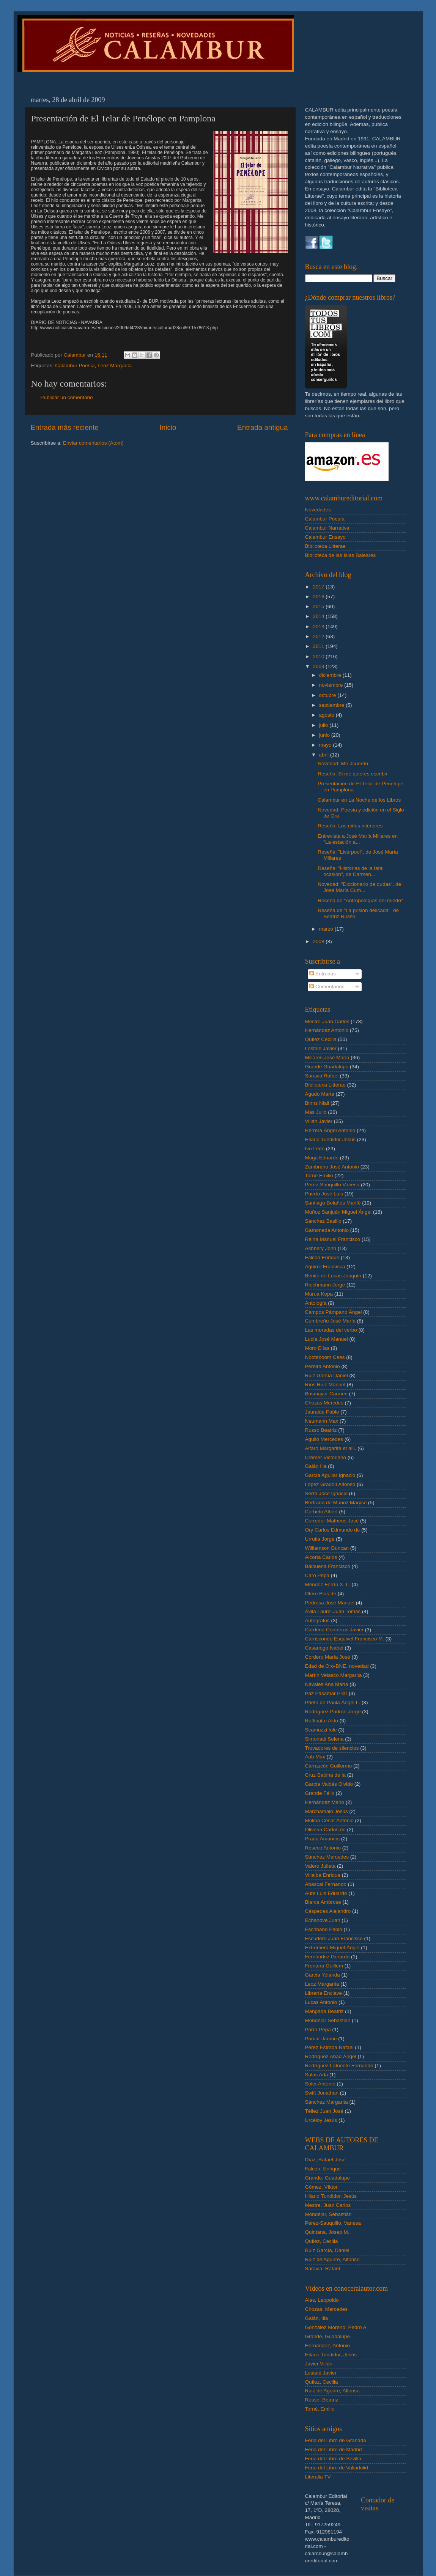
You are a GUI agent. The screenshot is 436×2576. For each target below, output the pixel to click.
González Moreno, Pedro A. (336, 2327)
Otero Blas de (321, 1593)
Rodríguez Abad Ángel (330, 2056)
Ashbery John (321, 1248)
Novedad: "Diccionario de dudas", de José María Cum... (359, 887)
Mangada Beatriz (324, 2011)
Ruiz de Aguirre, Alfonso (332, 2259)
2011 (319, 646)
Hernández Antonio (327, 1030)
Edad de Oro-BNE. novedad (337, 1666)
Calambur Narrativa (327, 528)
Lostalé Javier (321, 1048)
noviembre (332, 685)
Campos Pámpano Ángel (333, 1312)
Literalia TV (318, 2477)
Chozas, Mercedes (326, 2309)
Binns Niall (317, 1103)
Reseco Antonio (323, 1848)
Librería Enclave (323, 1993)
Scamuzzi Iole (321, 1730)
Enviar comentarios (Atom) (93, 443)
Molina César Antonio (329, 1820)
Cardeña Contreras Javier (334, 1629)
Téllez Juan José (324, 2111)
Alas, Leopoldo (322, 2300)
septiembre (332, 705)
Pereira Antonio (322, 1366)
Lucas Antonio (321, 2002)
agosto (327, 715)
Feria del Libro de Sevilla (333, 2458)
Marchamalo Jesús (326, 1811)
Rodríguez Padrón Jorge (333, 1711)
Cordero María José (327, 1657)
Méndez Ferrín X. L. (327, 1584)
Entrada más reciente (65, 427)
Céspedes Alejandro (328, 1911)
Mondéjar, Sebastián (328, 2214)
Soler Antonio (320, 2084)
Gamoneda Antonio (327, 1230)
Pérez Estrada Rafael (329, 2047)
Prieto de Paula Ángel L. (332, 1702)
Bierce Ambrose (323, 1902)
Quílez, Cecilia (321, 2241)
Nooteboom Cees (325, 1357)
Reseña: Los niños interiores (350, 826)
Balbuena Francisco (327, 1566)
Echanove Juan (322, 1920)
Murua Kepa (319, 1294)
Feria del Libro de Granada (335, 2440)
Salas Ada (316, 2074)
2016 (319, 596)
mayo (326, 745)
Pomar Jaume (321, 2038)
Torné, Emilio (320, 2409)
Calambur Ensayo (325, 537)
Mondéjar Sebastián (328, 2020)
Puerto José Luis (324, 1194)
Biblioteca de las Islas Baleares (340, 555)
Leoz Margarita (115, 365)
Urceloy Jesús (321, 2120)
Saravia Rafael (322, 1076)
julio (324, 725)
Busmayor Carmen (326, 1394)
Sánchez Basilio (323, 1221)
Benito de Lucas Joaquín (333, 1276)
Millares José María (327, 1057)
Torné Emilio (319, 1175)
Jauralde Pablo (322, 1412)
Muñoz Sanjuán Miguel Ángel (338, 1212)
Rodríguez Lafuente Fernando (339, 2065)
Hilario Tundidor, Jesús (331, 2196)
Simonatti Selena (324, 1739)
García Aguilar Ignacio (330, 1475)
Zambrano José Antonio (332, 1167)
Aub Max (315, 1757)
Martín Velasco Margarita (333, 1675)
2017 (319, 587)
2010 (319, 656)
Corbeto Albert (321, 1511)
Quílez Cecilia (321, 1039)
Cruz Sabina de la (325, 1775)
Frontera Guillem (324, 1966)
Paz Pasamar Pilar (326, 1693)
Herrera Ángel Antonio (330, 1130)
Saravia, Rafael (322, 2268)
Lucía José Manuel (326, 1339)
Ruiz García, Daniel (327, 2250)
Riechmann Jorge (325, 1285)
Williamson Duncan (327, 1548)
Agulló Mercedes (324, 1439)
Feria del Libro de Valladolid (336, 2468)
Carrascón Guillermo (328, 1766)
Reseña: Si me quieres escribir (352, 774)
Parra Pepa (318, 2029)
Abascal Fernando (326, 1884)
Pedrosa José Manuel (330, 1603)
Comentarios (326, 986)
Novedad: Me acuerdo (343, 763)
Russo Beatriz (321, 1430)
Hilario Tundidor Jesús (330, 1139)
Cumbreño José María (330, 1321)
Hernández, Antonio (327, 2345)
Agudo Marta (319, 1094)
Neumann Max (321, 1421)
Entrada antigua (262, 427)
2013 (319, 626)
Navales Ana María (326, 1684)
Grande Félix (319, 1793)
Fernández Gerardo (327, 1957)
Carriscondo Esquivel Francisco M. (344, 1639)
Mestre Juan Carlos (327, 1021)
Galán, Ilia (316, 2318)
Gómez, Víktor (321, 2187)
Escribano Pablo (323, 1929)
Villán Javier (319, 1121)
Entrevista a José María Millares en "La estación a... (358, 839)
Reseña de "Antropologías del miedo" (360, 900)
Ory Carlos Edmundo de (332, 1530)
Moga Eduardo (322, 1158)
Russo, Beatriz (321, 2400)
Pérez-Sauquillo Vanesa (332, 1184)
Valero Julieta (320, 1866)
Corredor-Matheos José (332, 1521)
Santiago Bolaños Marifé (333, 1203)
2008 (319, 941)
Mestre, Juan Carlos (328, 2205)
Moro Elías (317, 1348)
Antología (316, 1303)
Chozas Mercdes (324, 1403)
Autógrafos (317, 1620)
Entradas (322, 974)
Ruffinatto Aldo (321, 1721)
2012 (319, 636)
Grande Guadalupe (327, 1066)
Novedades (318, 510)
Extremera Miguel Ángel (332, 1947)
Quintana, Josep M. (327, 2232)
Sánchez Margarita (326, 2102)
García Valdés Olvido (329, 1784)
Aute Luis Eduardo (326, 1893)
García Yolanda (322, 1975)
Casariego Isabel (324, 1648)
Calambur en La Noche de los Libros (359, 800)
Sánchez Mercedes (327, 1857)
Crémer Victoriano (325, 1457)
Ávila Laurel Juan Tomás (333, 1611)
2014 (319, 616)
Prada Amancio (322, 1839)
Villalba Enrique (323, 1875)
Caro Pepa (317, 1575)
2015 (319, 606)
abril (324, 755)
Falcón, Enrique (323, 2169)
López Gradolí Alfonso (330, 1484)
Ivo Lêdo (315, 1148)
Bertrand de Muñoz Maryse (336, 1502)
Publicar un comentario (67, 397)
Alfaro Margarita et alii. (330, 1448)
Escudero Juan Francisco (334, 1938)
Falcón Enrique (322, 1257)
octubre (328, 695)
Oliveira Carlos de (325, 1829)
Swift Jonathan (322, 2093)
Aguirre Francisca (325, 1266)
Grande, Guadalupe (327, 2178)
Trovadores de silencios (332, 1748)
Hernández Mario (325, 1802)
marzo (327, 929)
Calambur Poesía (74, 365)
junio (325, 735)
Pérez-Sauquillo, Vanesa (333, 2223)
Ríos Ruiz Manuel (325, 1384)
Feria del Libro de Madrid (333, 2449)
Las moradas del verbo (331, 1330)
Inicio (168, 427)
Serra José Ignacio (326, 1493)
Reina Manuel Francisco (332, 1239)
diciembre (331, 675)
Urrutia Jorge (320, 1539)
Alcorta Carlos (321, 1557)
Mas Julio (316, 1112)
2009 (319, 666)
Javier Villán (319, 2364)
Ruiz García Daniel (326, 1375)
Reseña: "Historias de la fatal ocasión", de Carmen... (351, 871)
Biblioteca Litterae (325, 546)
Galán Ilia (316, 1466)
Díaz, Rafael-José (325, 2159)
